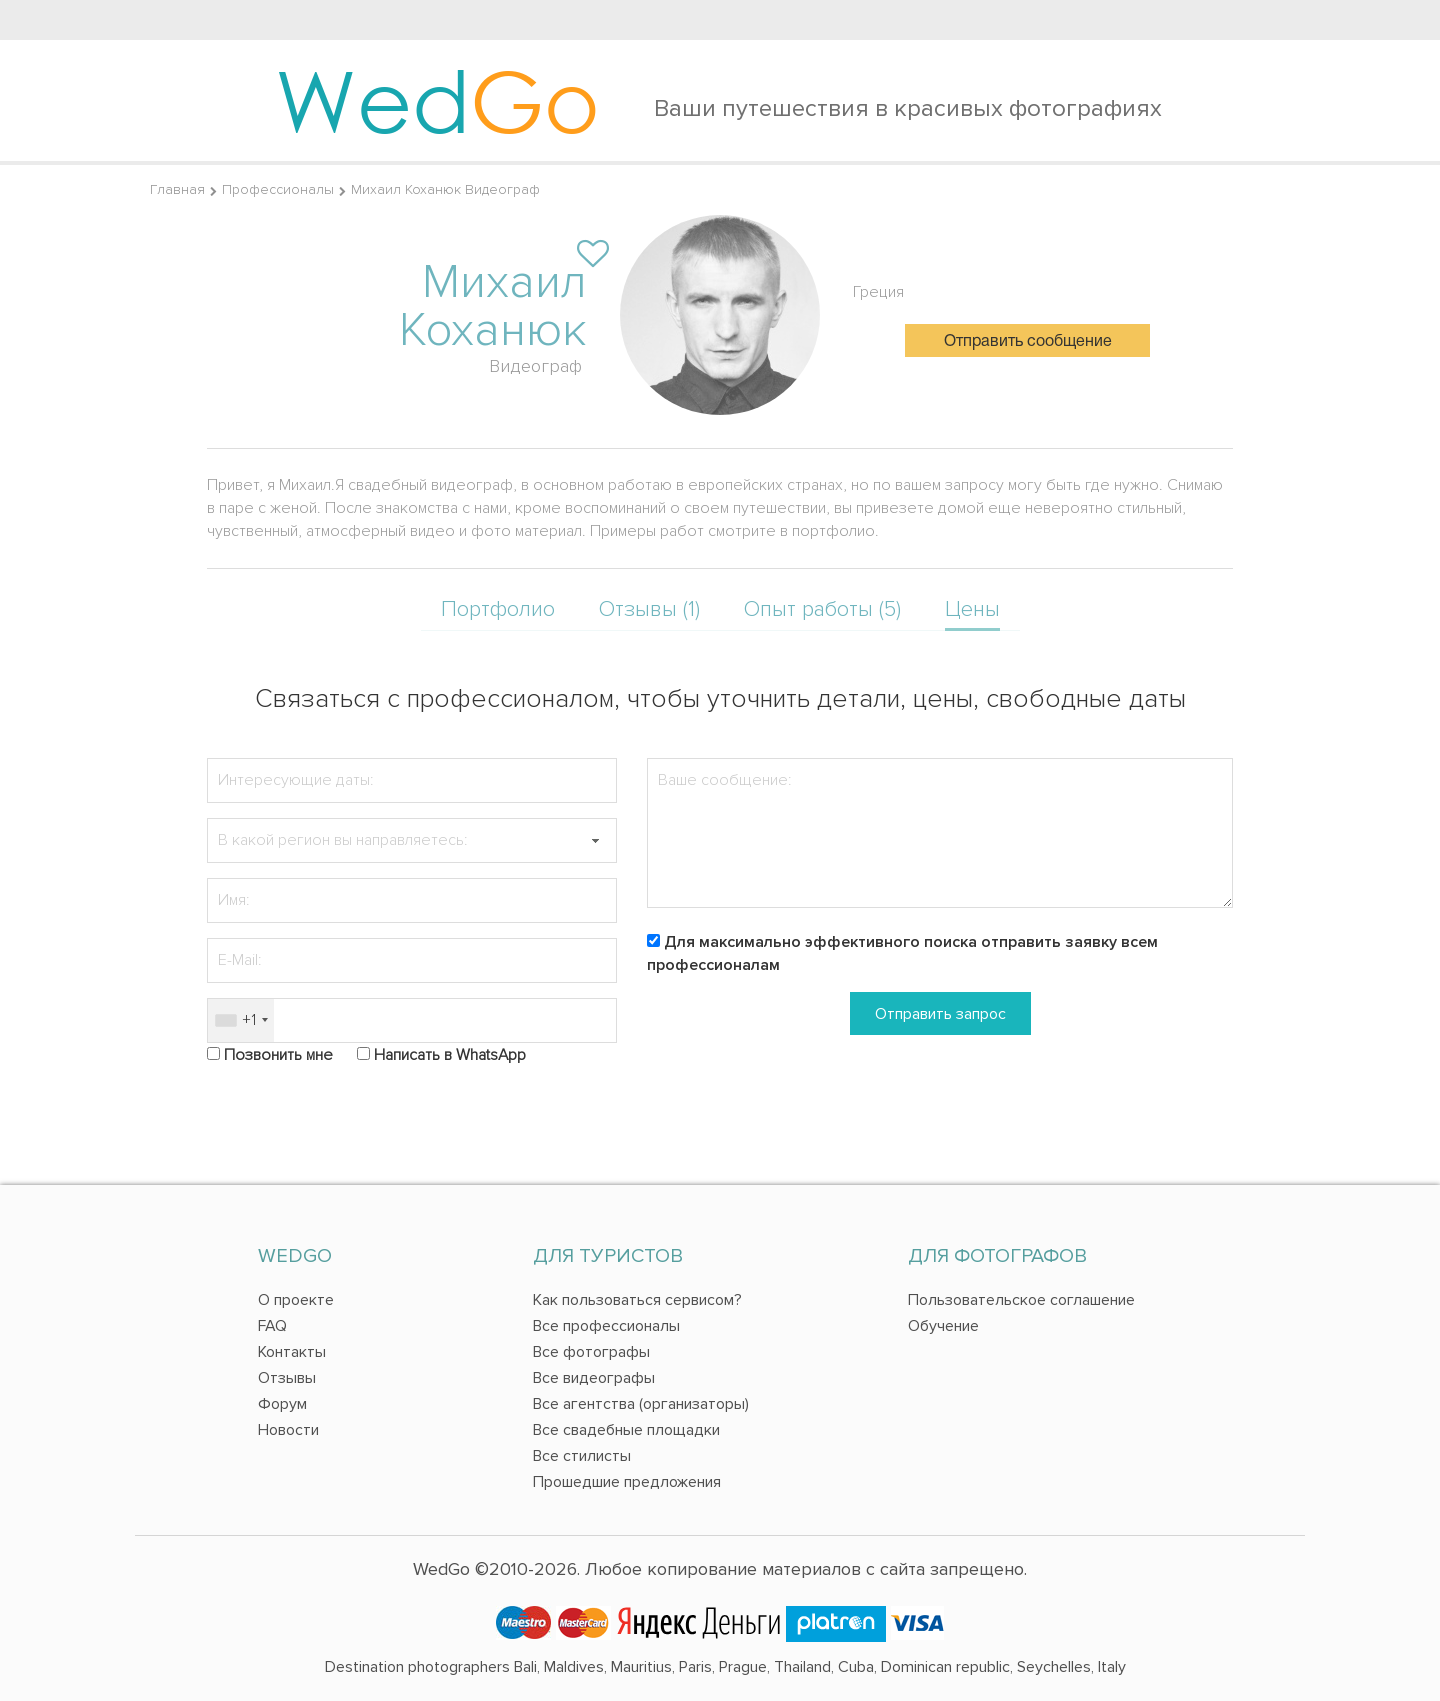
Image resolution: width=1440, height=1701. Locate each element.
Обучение (943, 1326)
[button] (595, 840)
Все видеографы (594, 1378)
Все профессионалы (606, 1326)
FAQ (272, 1326)
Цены (972, 609)
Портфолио (498, 609)
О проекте (296, 1300)
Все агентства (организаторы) (641, 1404)
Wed (437, 100)
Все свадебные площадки (626, 1430)
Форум (282, 1404)
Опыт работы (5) (822, 609)
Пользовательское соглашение (1021, 1300)
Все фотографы (591, 1352)
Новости (288, 1430)
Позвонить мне (278, 1055)
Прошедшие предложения (627, 1482)
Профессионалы (278, 189)
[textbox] (412, 840)
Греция (878, 292)
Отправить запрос (940, 1014)
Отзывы (287, 1378)
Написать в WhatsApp (450, 1055)
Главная (177, 189)
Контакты (292, 1352)
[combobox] (241, 1020)
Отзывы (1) (649, 609)
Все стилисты (582, 1456)
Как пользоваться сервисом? (637, 1300)
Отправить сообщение (1028, 342)
